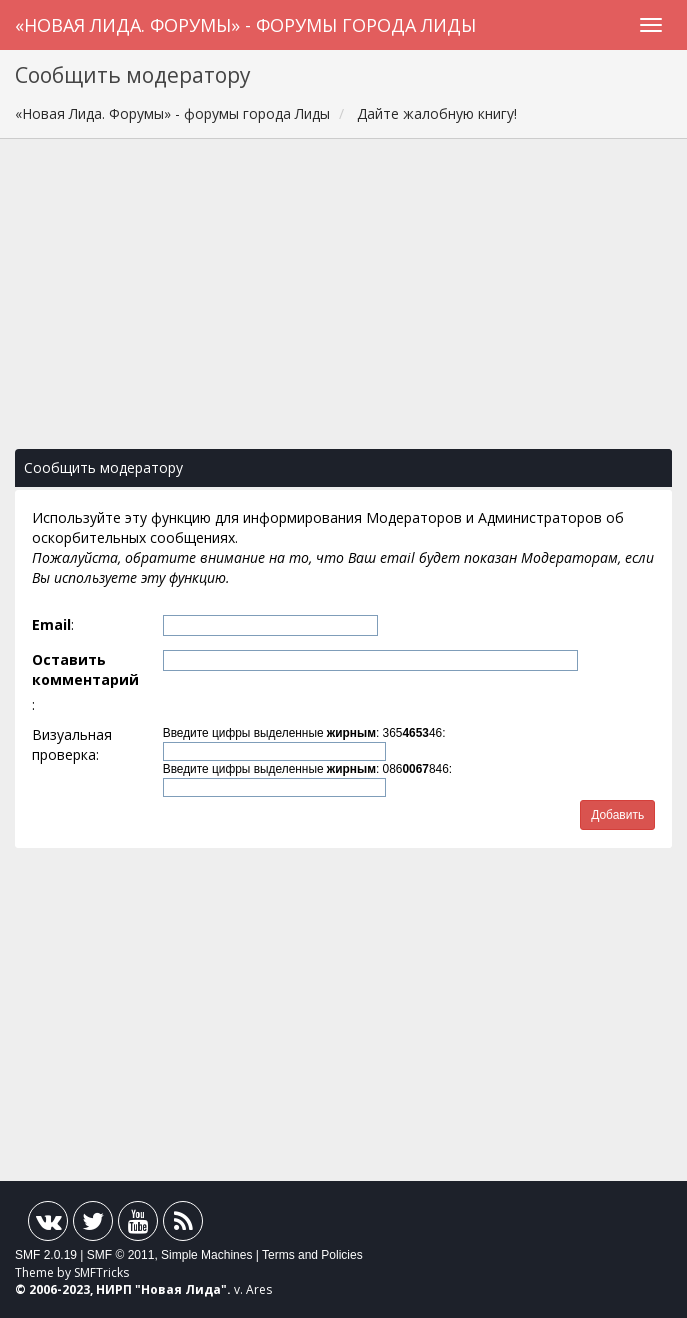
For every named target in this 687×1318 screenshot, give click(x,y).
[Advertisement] (343, 304)
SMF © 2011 (121, 1255)
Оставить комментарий (85, 669)
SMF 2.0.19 (46, 1255)
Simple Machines (206, 1255)
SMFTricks (101, 1272)
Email (51, 624)
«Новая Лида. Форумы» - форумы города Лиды (245, 25)
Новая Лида (181, 1289)
